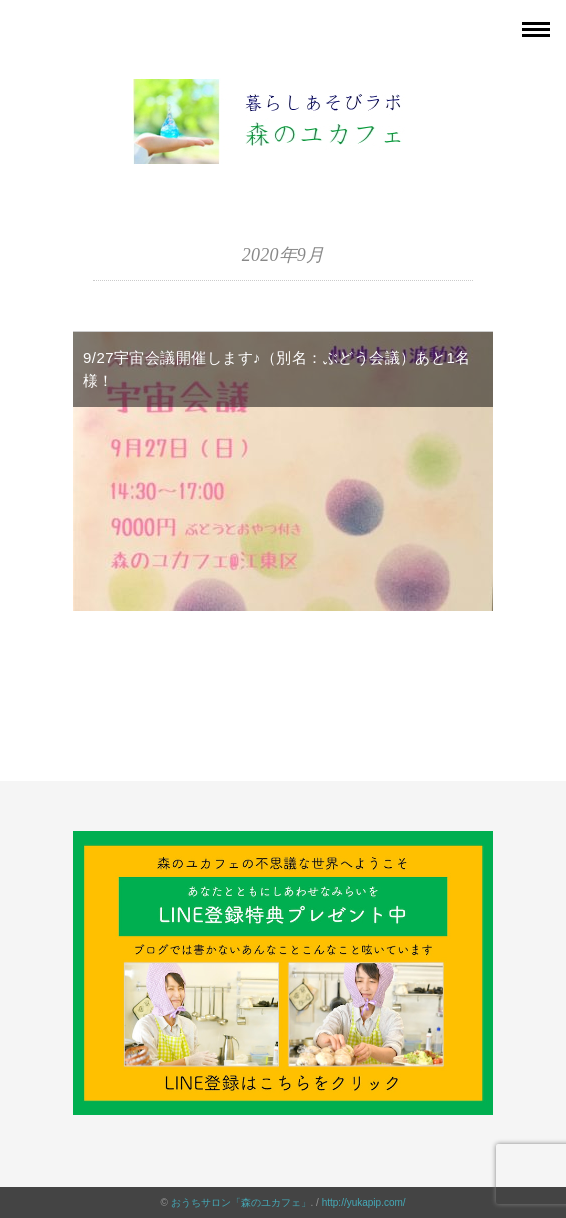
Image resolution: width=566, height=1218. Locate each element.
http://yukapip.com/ (364, 1202)
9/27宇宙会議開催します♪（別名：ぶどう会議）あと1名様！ (277, 369)
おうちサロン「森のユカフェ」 (241, 1202)
